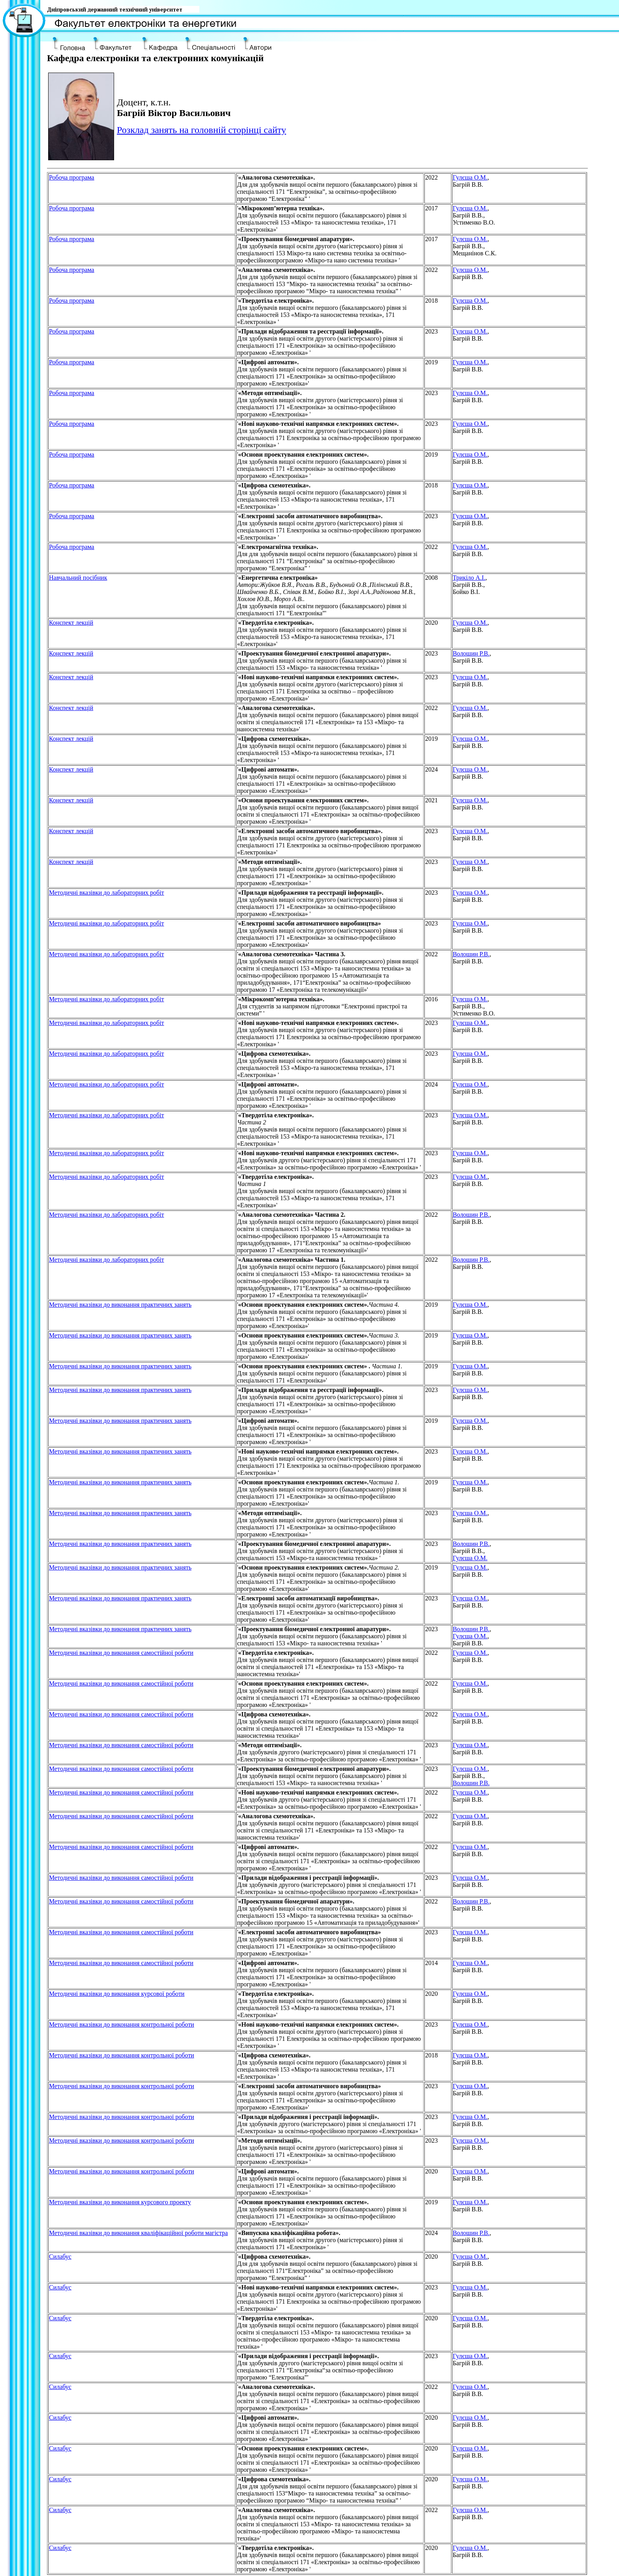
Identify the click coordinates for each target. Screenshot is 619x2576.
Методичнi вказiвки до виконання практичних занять (120, 1304)
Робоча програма (71, 177)
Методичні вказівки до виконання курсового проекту (120, 2202)
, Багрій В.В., (472, 1547)
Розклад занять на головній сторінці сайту (201, 130)
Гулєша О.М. (470, 177)
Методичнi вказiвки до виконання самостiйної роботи (121, 1652)
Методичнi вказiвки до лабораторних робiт (106, 892)
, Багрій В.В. (471, 181)
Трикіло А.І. (469, 577)
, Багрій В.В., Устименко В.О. (474, 215)
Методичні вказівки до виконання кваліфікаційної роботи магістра (138, 2232)
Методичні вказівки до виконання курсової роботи (116, 1993)
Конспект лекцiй (71, 622)
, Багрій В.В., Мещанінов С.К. (475, 246)
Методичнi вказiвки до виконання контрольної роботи (121, 2024)
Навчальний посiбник (78, 577)
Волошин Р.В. (471, 653)
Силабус (60, 2256)
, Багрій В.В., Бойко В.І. (470, 584)
